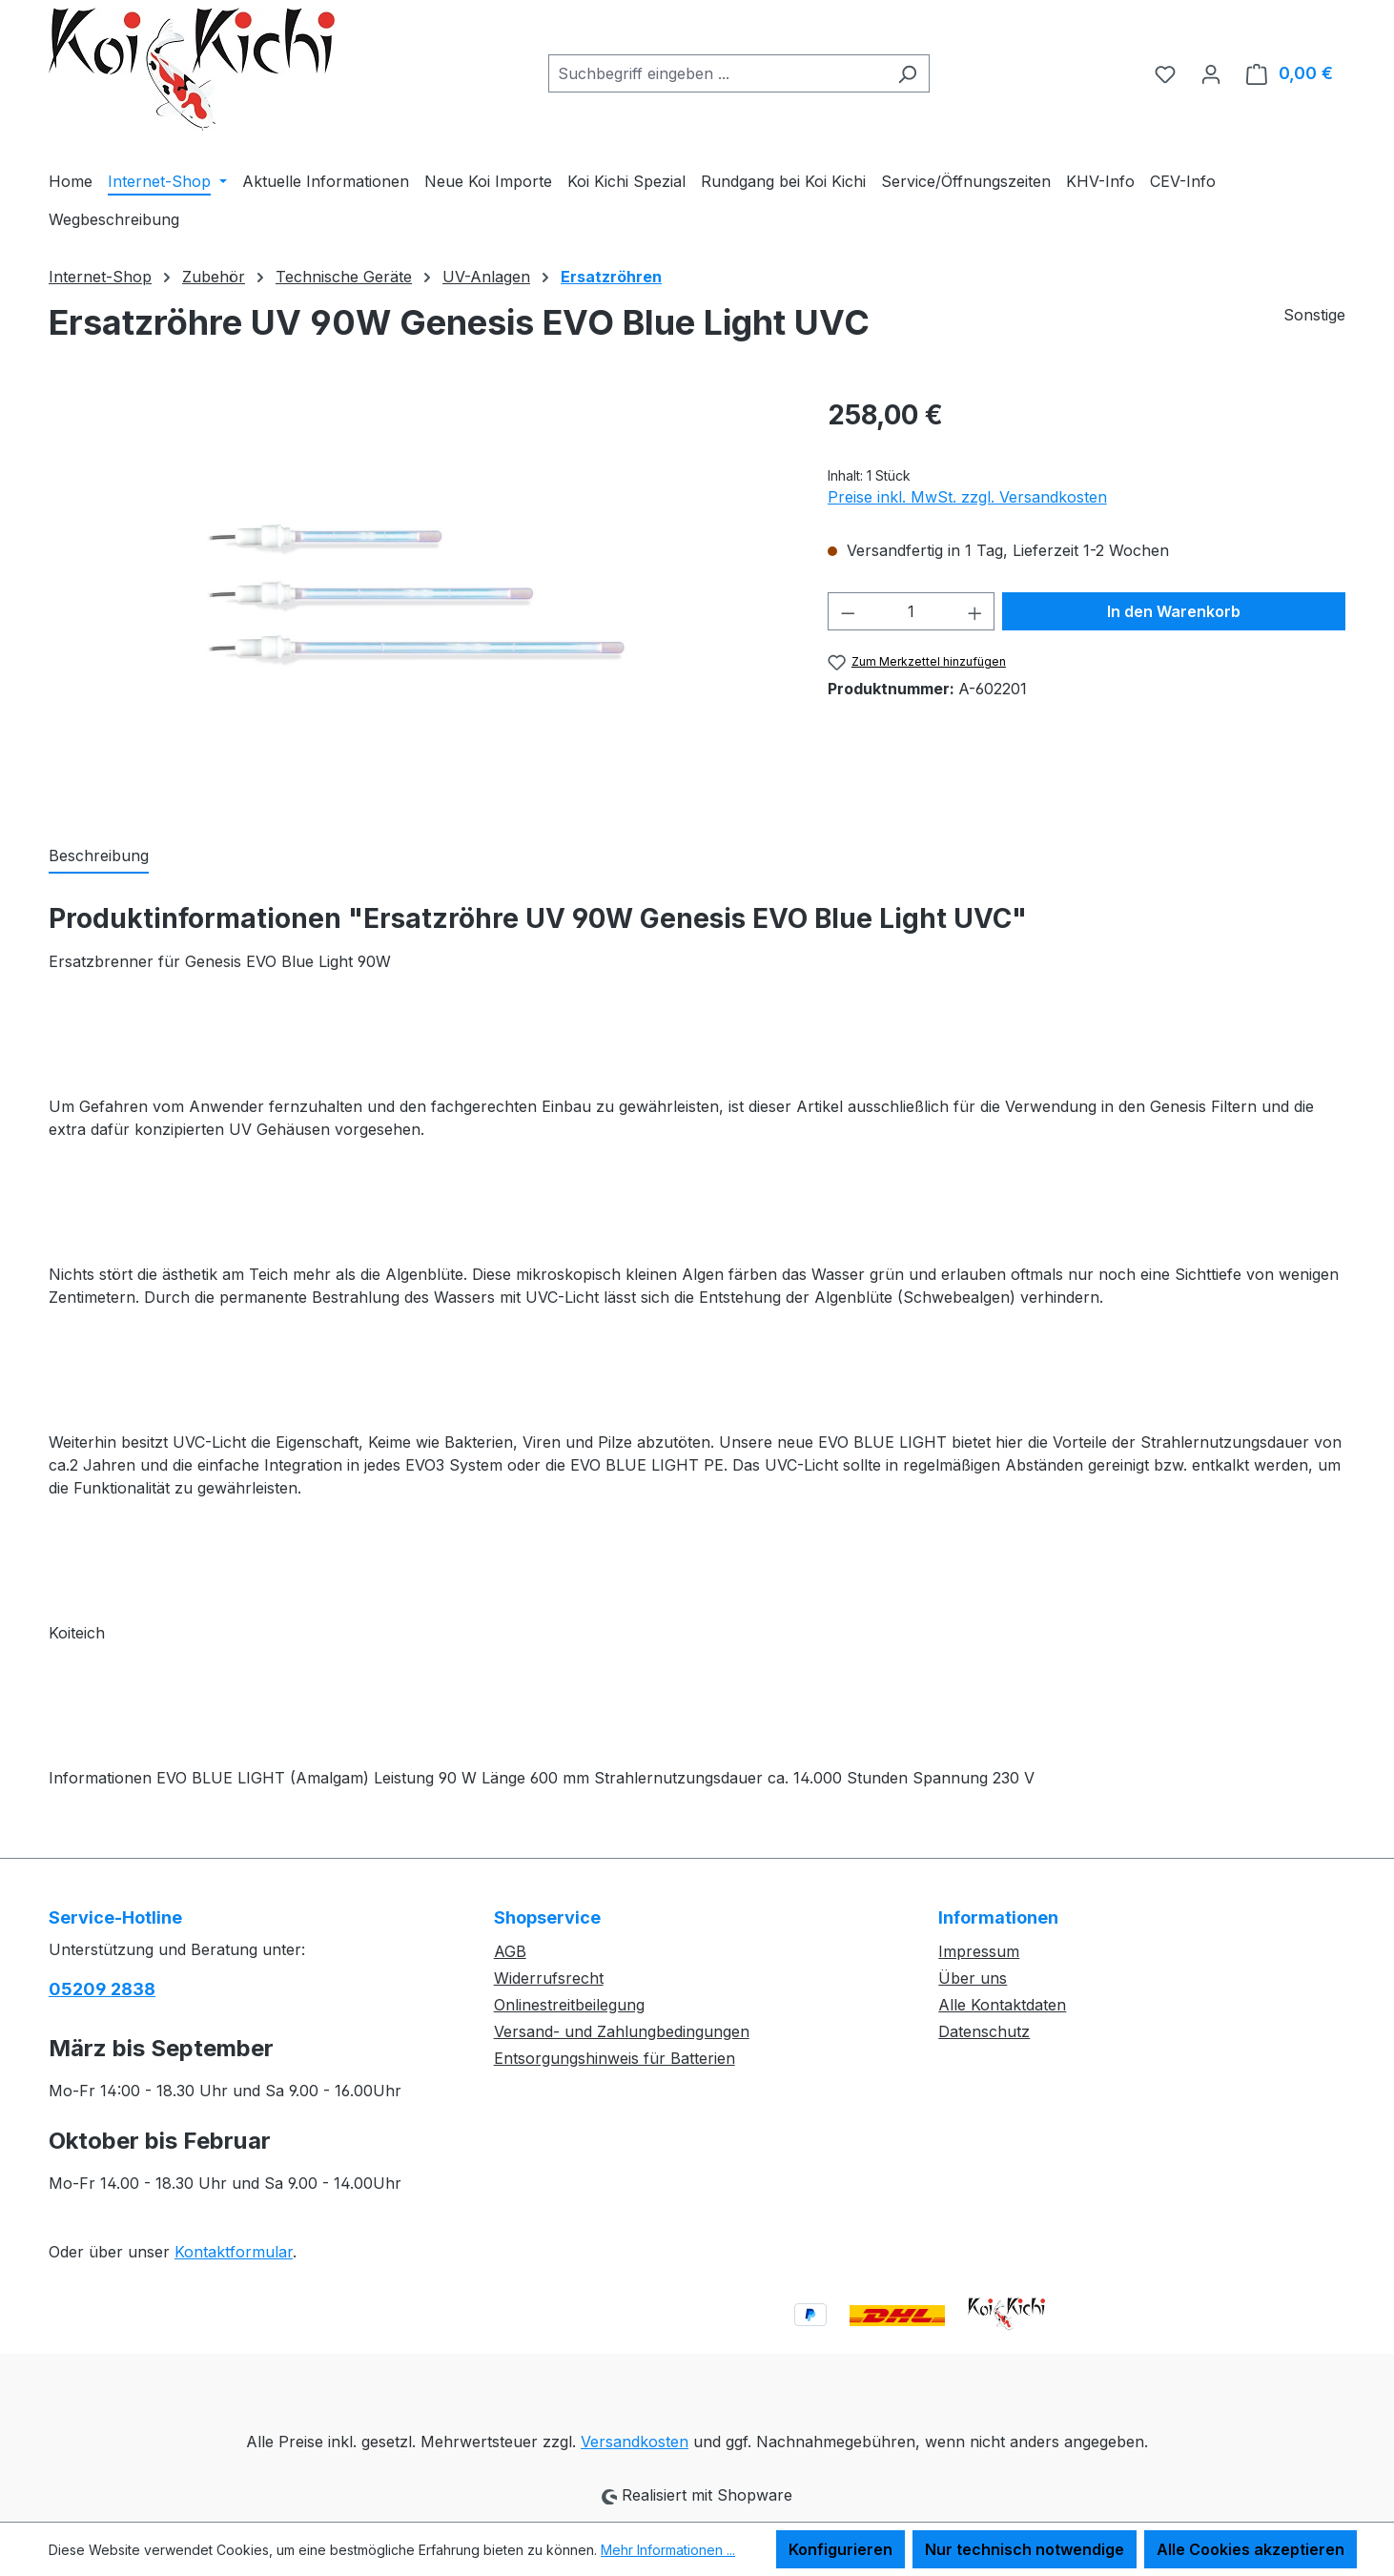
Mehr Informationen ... (668, 2550)
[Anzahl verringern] (848, 611)
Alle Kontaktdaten (1002, 2004)
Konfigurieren (840, 2549)
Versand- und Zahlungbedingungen (621, 2031)
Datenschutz (984, 2031)
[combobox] (717, 73)
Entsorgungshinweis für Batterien (614, 2058)
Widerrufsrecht (549, 1978)
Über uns (972, 1978)
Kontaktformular (233, 2251)
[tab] (99, 856)
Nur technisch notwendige (1024, 2549)
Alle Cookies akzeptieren (1250, 2549)
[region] (419, 600)
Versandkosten (634, 2441)
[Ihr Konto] (1211, 73)
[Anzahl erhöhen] (975, 611)
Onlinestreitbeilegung (569, 2004)
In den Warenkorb (1173, 611)
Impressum (978, 1951)
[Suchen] (907, 73)
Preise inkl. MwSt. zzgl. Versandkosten (967, 496)
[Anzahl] (911, 611)
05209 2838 (102, 1989)
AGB (510, 1951)
